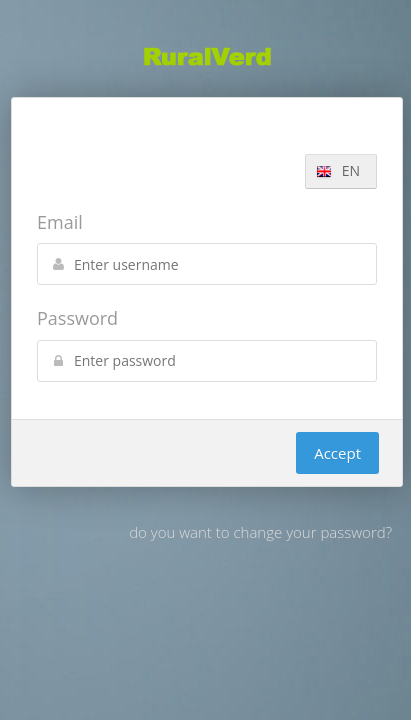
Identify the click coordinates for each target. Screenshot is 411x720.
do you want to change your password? (260, 532)
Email (60, 222)
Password (77, 318)
